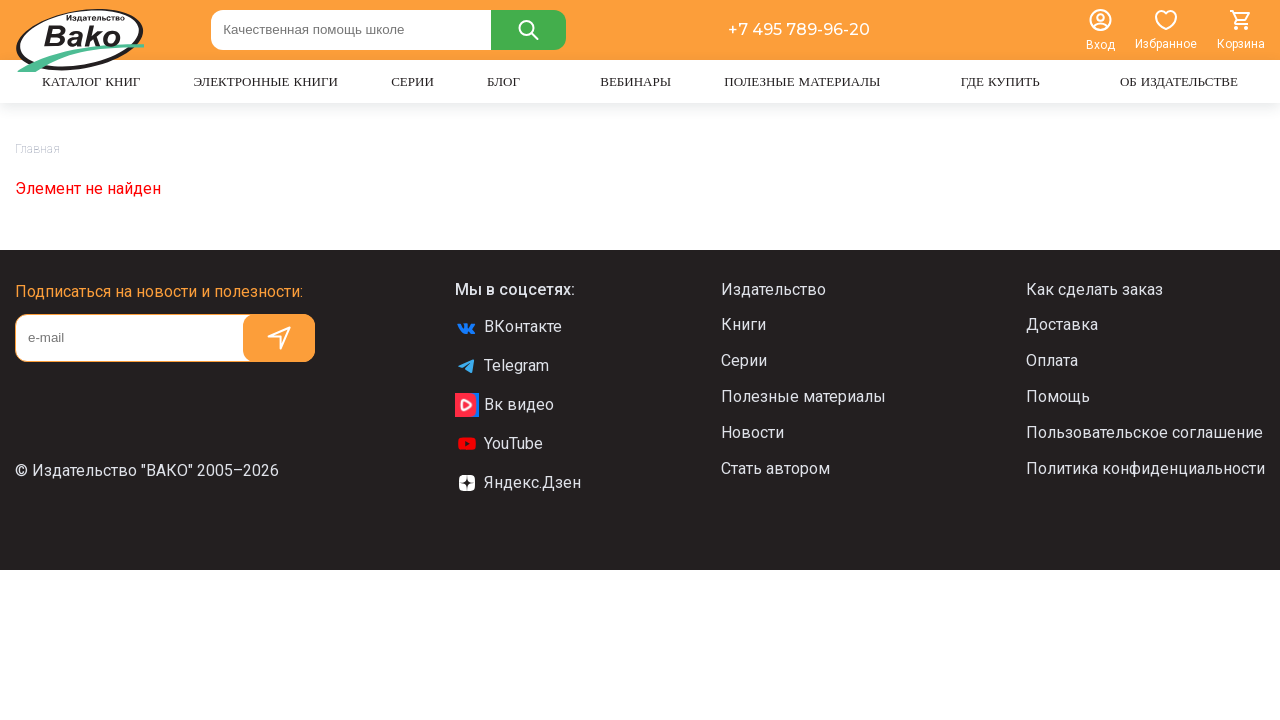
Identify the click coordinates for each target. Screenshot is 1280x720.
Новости (752, 432)
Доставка (1062, 324)
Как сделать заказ (1094, 289)
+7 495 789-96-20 (799, 29)
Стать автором (775, 468)
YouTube (499, 444)
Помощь (1058, 396)
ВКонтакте (508, 327)
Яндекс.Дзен (518, 483)
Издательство (773, 289)
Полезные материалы (803, 396)
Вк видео (504, 405)
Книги (743, 324)
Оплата (1052, 360)
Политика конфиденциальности (1145, 468)
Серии (744, 360)
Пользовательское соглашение (1144, 432)
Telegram (502, 366)
